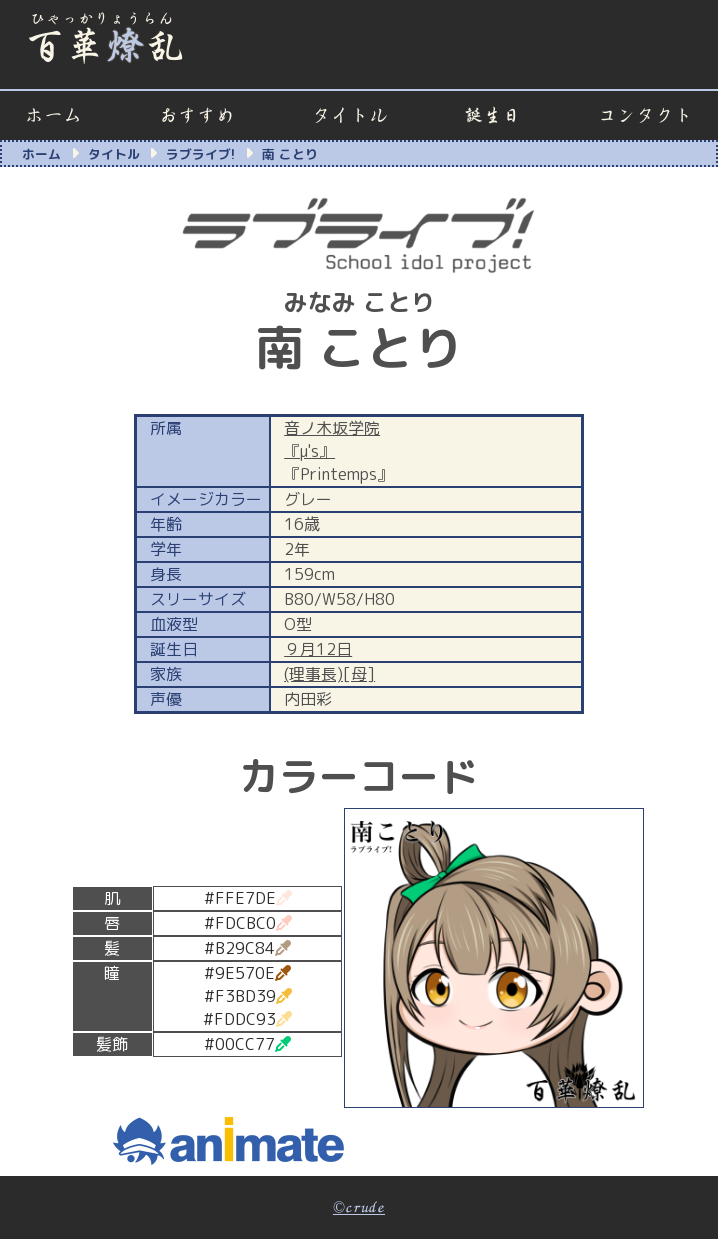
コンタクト (645, 115)
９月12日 (318, 649)
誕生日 (492, 115)
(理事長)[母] (329, 674)
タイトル (350, 115)
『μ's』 (309, 451)
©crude (359, 1208)
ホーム (53, 115)
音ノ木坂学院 (332, 428)
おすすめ (197, 115)
